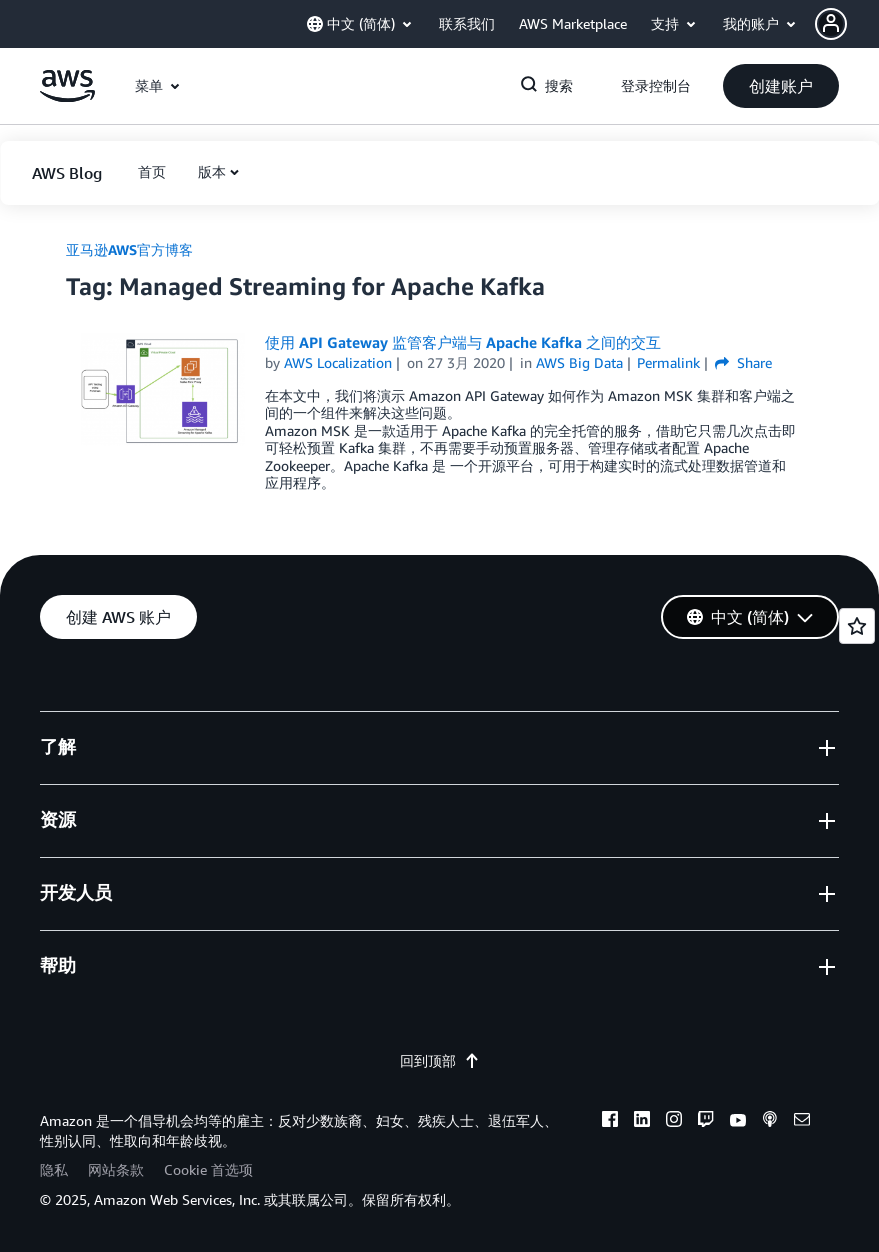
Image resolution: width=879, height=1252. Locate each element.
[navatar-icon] (831, 24)
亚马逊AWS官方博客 (129, 249)
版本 (212, 171)
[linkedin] (642, 1122)
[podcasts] (770, 1122)
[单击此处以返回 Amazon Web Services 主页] (67, 96)
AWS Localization (338, 362)
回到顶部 (440, 1060)
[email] (802, 1122)
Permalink (668, 362)
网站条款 (116, 1169)
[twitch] (706, 1122)
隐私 (54, 1169)
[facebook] (610, 1122)
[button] (847, 24)
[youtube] (738, 1122)
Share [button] (743, 362)
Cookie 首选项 (208, 1169)
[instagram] (674, 1122)
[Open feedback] (857, 626)
